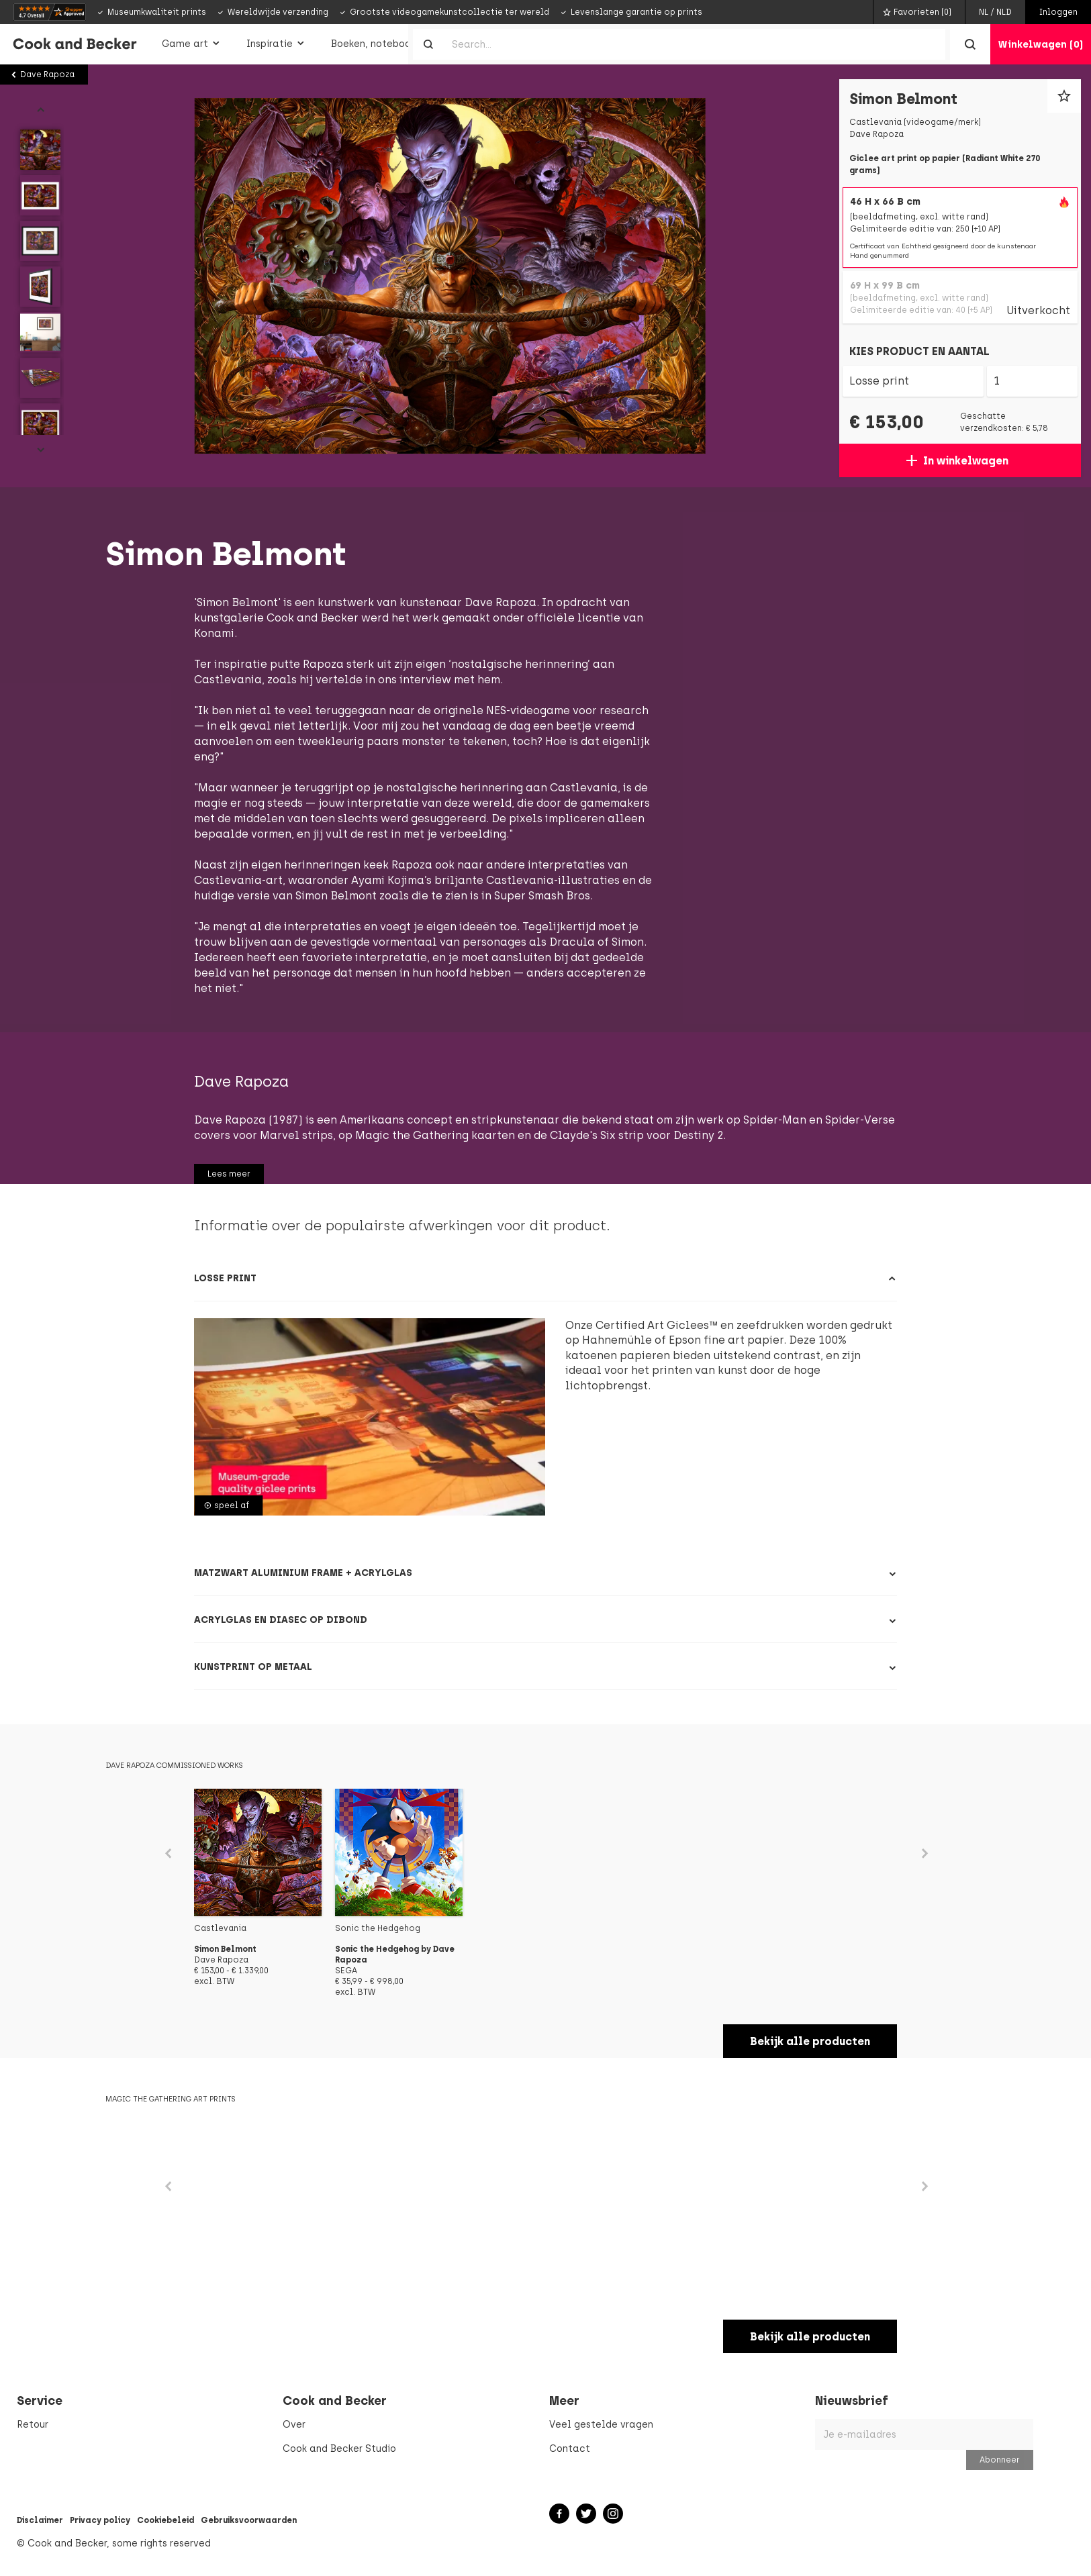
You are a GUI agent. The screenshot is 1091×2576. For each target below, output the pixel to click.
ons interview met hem (439, 679)
